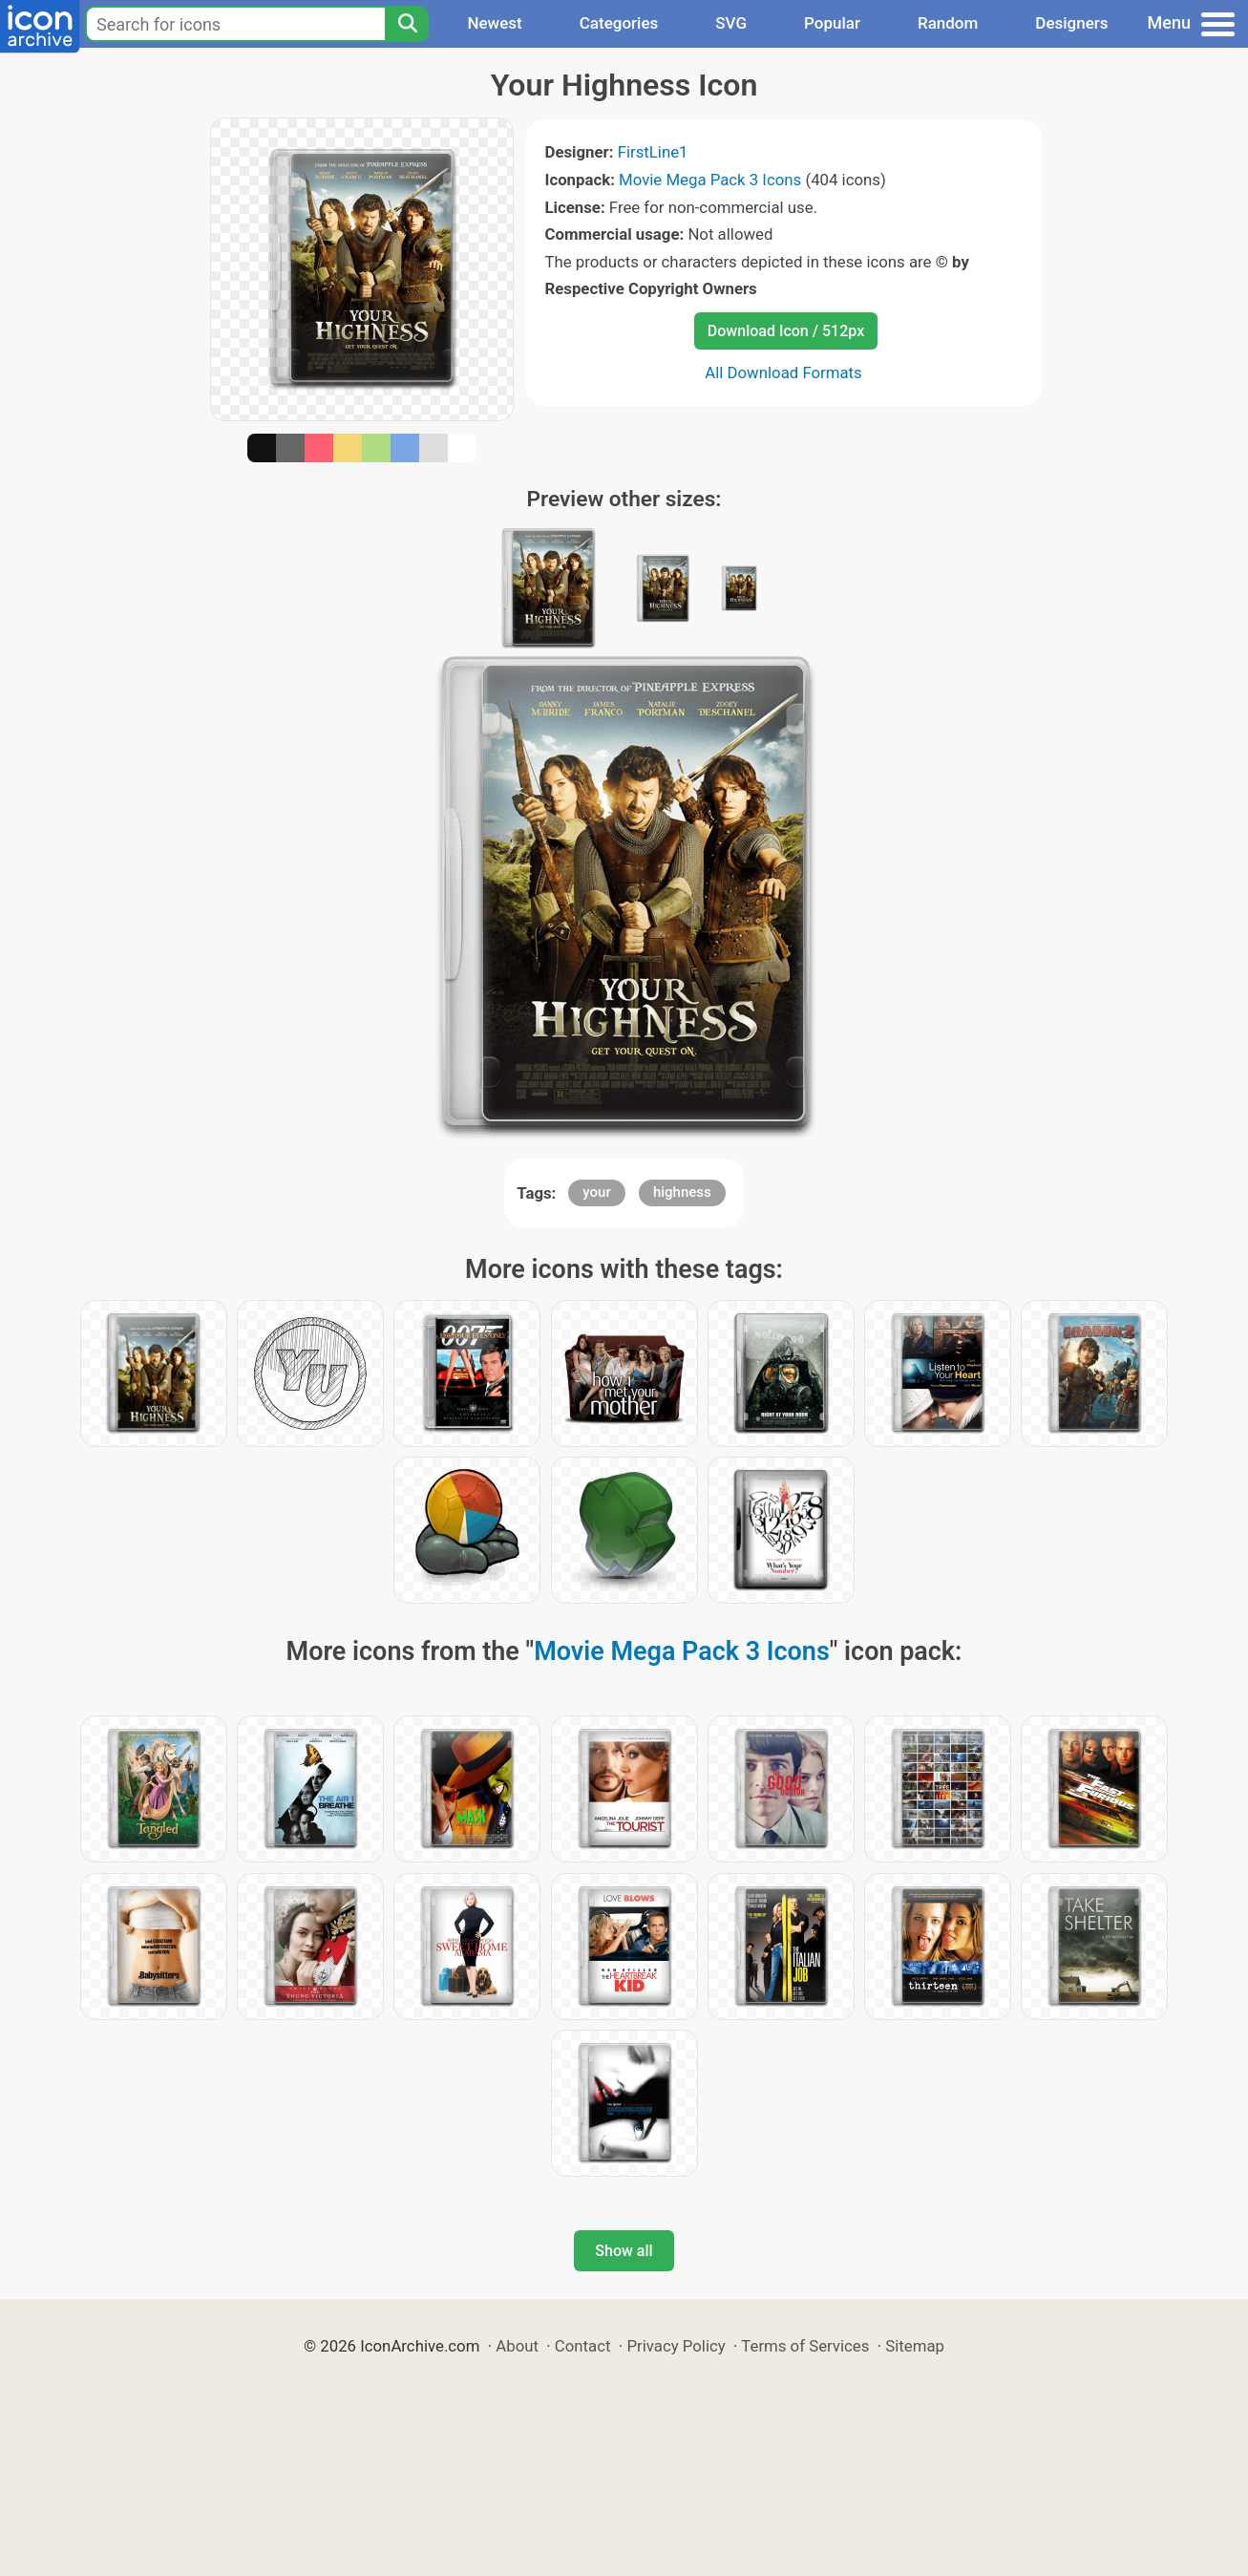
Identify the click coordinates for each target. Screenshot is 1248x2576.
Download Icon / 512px (786, 331)
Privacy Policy (675, 2345)
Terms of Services (805, 2345)
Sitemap (914, 2345)
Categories (619, 22)
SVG (731, 22)
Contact (583, 2345)
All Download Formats (783, 372)
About (517, 2345)
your (596, 1192)
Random (948, 22)
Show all (623, 2251)
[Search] (407, 24)
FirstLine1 (653, 151)
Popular (832, 22)
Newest (494, 22)
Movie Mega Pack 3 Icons (710, 179)
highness (682, 1192)
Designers (1071, 22)
